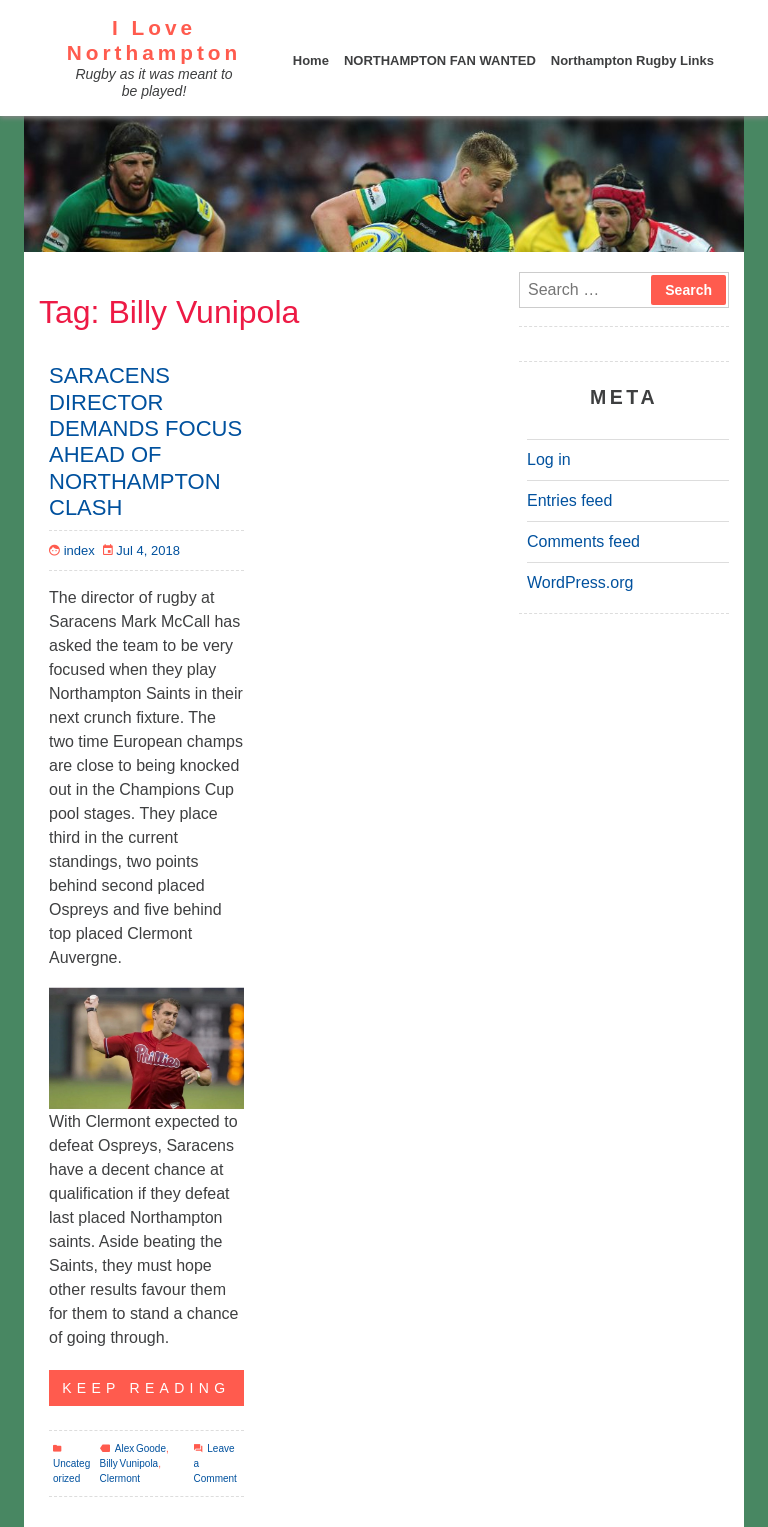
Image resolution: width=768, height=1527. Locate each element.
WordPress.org (580, 582)
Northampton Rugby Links (632, 60)
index (79, 550)
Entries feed (569, 500)
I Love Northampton (154, 40)
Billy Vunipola (129, 1463)
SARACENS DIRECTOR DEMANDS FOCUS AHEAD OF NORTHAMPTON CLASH (145, 441)
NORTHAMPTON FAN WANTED (440, 60)
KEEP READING (139, 1383)
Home (311, 60)
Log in (549, 459)
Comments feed (583, 541)
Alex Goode (140, 1448)
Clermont (120, 1478)
